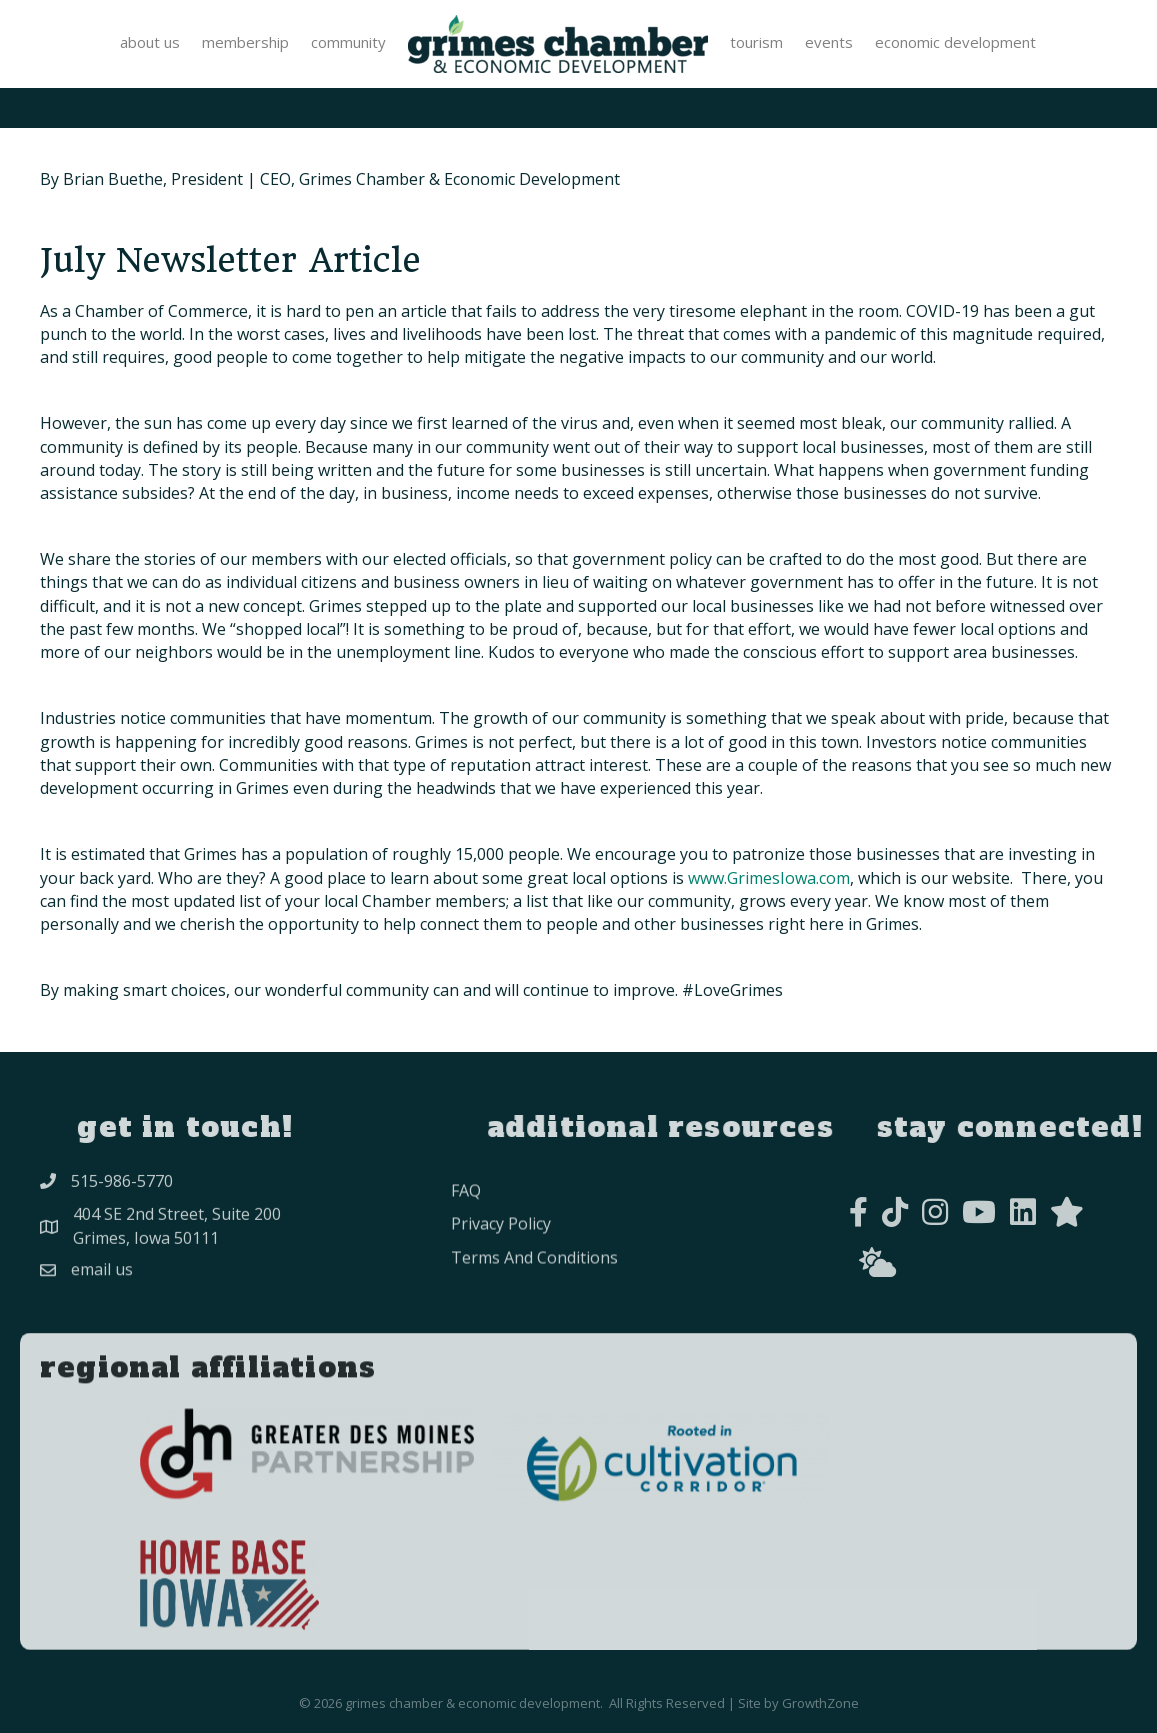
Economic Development (955, 42)
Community (348, 42)
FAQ (466, 1221)
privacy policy (501, 1254)
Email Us (102, 1281)
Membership (245, 42)
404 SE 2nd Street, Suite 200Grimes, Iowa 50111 (177, 1237)
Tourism (756, 42)
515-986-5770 (122, 1188)
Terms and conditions (534, 1287)
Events (829, 42)
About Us (150, 42)
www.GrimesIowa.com (769, 878)
